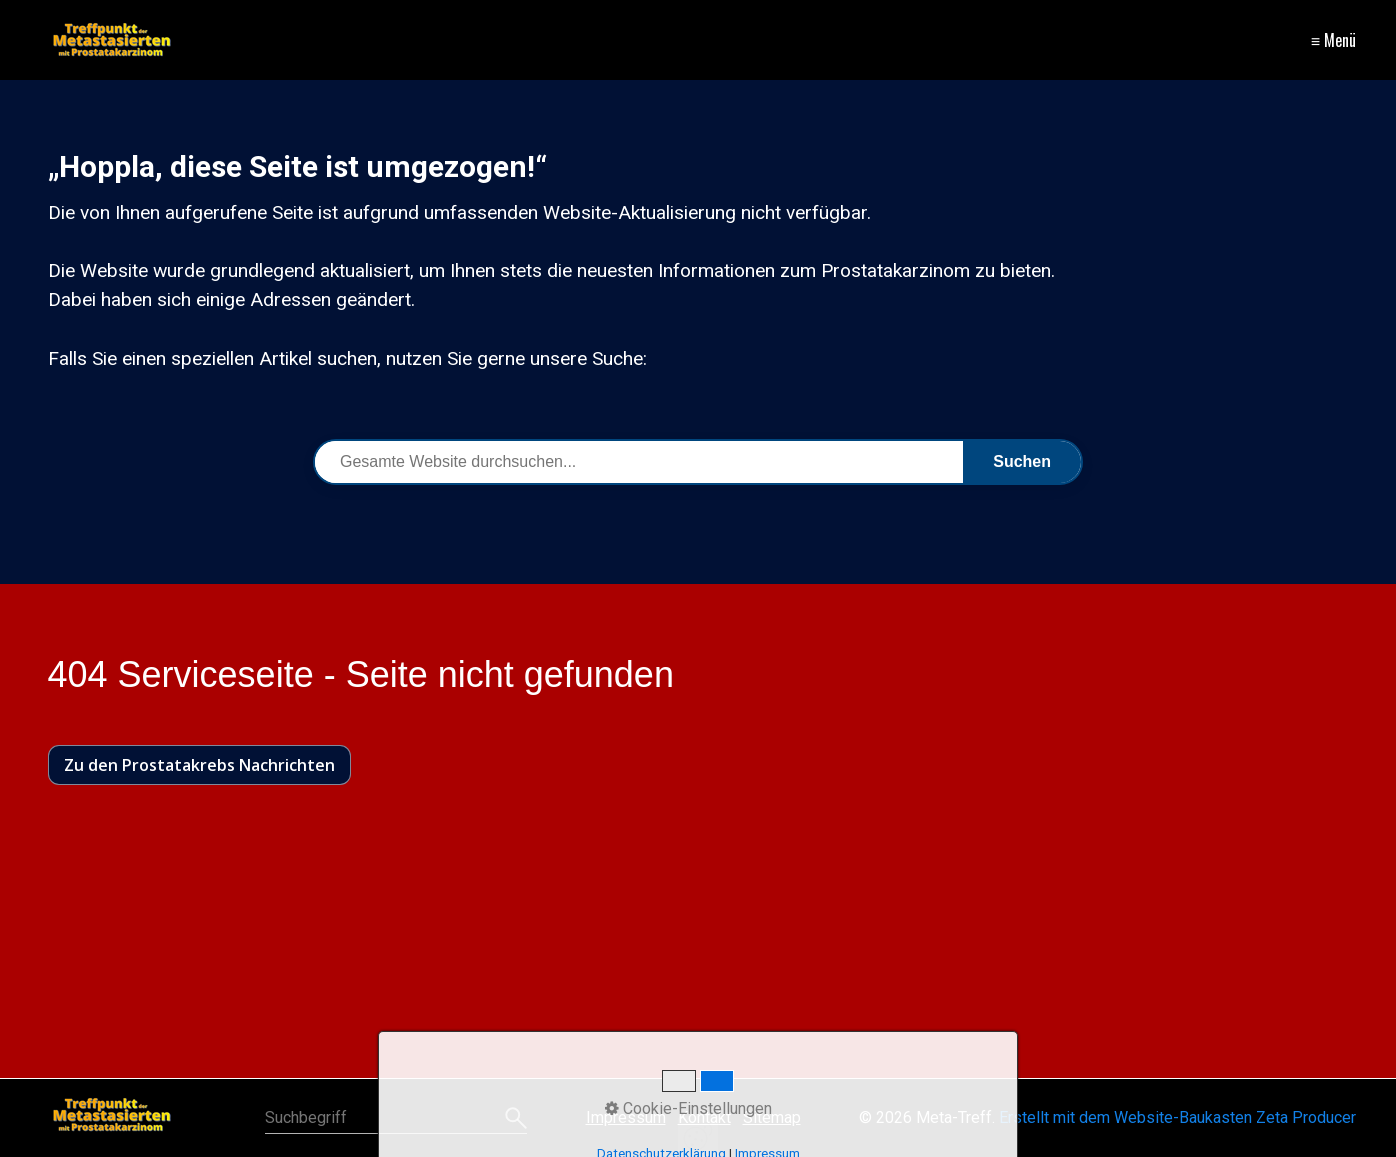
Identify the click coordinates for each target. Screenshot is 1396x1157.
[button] (199, 765)
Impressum (626, 1117)
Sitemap (772, 1117)
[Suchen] (513, 1118)
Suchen (1022, 461)
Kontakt (704, 1117)
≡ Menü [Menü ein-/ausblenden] (1333, 40)
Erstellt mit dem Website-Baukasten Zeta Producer (1177, 1117)
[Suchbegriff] (396, 1118)
